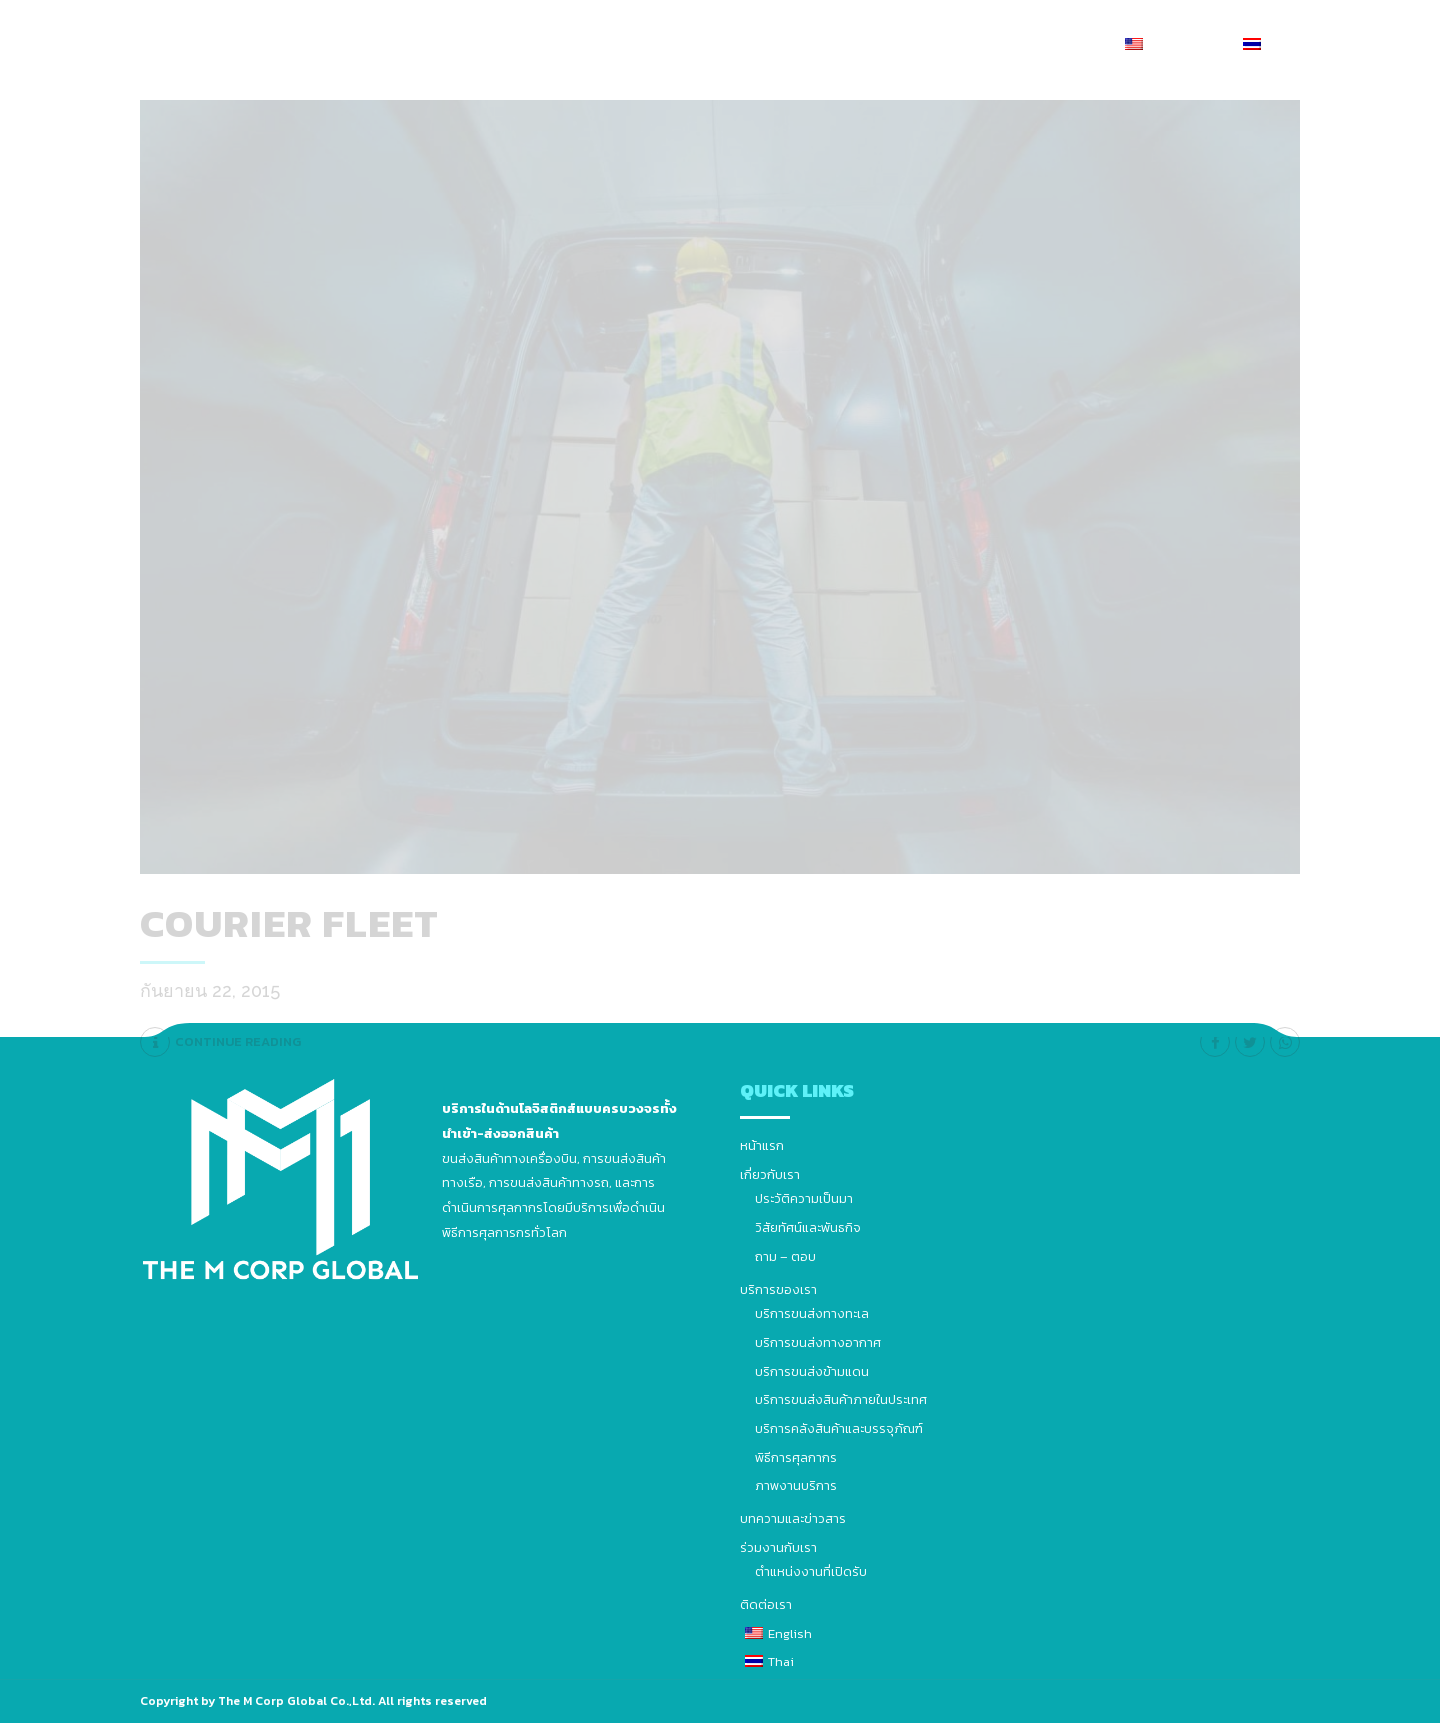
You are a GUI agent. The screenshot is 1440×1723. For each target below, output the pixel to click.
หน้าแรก (497, 44)
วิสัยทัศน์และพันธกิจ (808, 1227)
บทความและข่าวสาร (826, 44)
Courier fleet (289, 923)
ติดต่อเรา (1061, 44)
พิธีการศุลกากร (796, 1457)
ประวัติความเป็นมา (804, 1198)
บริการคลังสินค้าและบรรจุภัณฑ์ (839, 1428)
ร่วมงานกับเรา (959, 44)
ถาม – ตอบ (785, 1256)
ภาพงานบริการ (796, 1485)
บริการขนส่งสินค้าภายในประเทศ (841, 1399)
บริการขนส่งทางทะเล (812, 1313)
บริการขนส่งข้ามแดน (812, 1371)
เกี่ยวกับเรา (586, 44)
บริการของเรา (693, 44)
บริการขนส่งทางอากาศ (818, 1342)
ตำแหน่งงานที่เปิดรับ (811, 1571)
